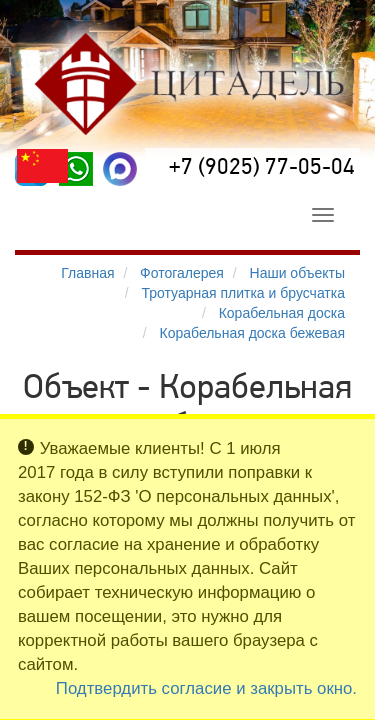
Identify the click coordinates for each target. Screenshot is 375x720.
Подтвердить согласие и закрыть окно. (206, 688)
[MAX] (120, 169)
